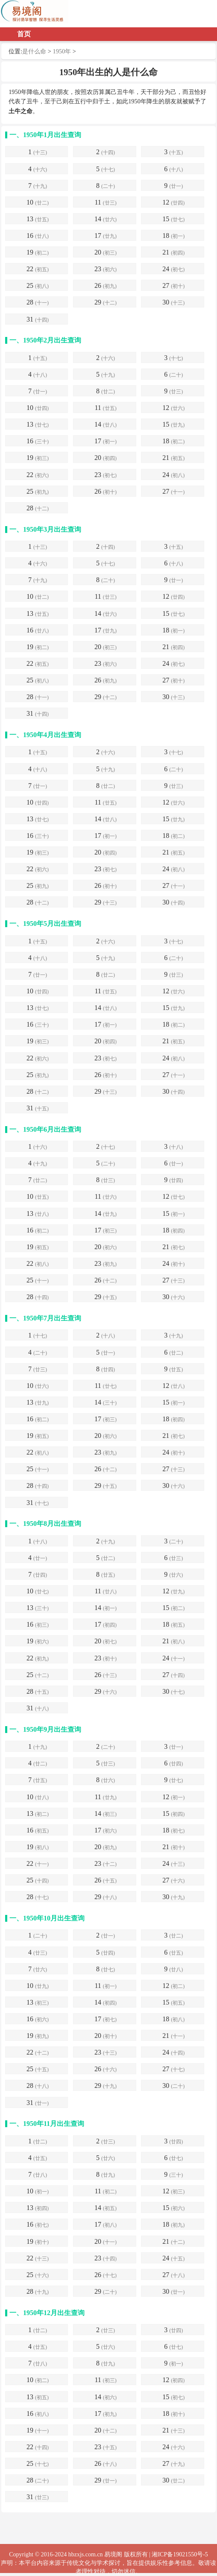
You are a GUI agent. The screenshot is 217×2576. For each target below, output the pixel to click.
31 (37, 320)
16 (37, 236)
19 (37, 253)
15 (173, 219)
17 (105, 236)
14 (105, 219)
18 (173, 236)
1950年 (62, 51)
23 (105, 269)
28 (37, 303)
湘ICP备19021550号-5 (180, 2554)
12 (173, 203)
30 (173, 303)
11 (105, 203)
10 (37, 203)
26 (105, 286)
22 (37, 269)
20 (105, 253)
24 (173, 269)
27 (173, 286)
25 (37, 286)
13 (37, 219)
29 (105, 303)
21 (173, 253)
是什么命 (34, 51)
